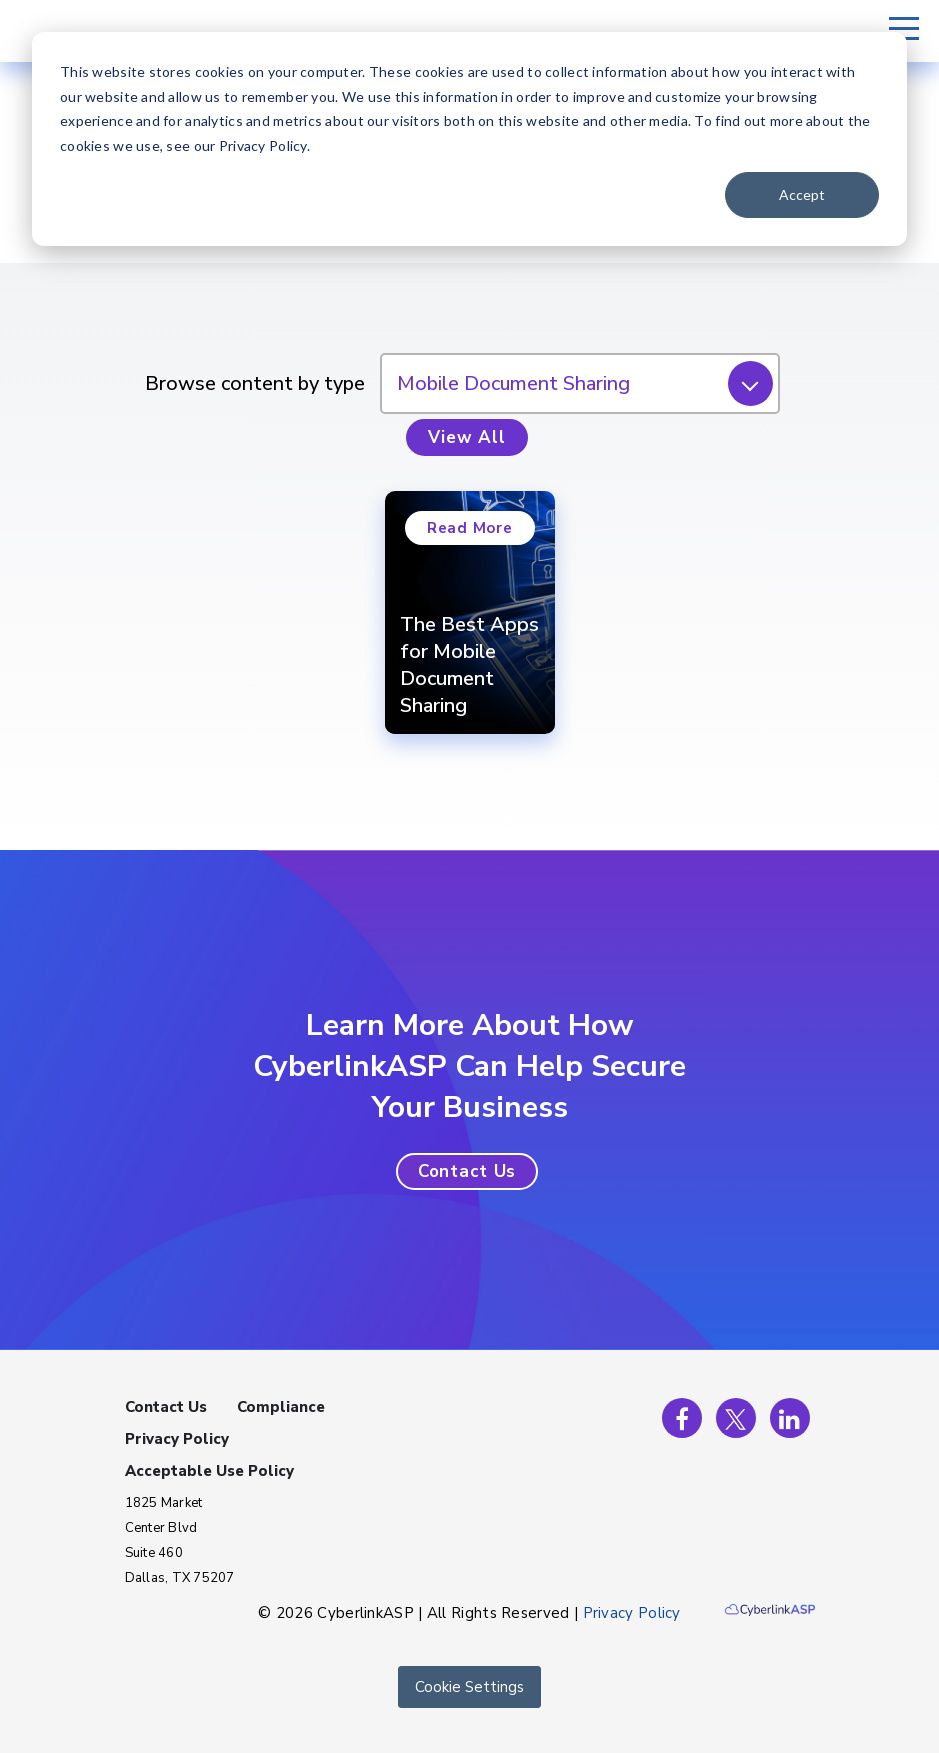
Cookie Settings (469, 1687)
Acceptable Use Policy (209, 1471)
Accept (802, 194)
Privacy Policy (177, 1439)
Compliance (281, 1407)
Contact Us (166, 1407)
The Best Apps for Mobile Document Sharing (469, 665)
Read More (470, 528)
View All (467, 437)
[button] (467, 1171)
